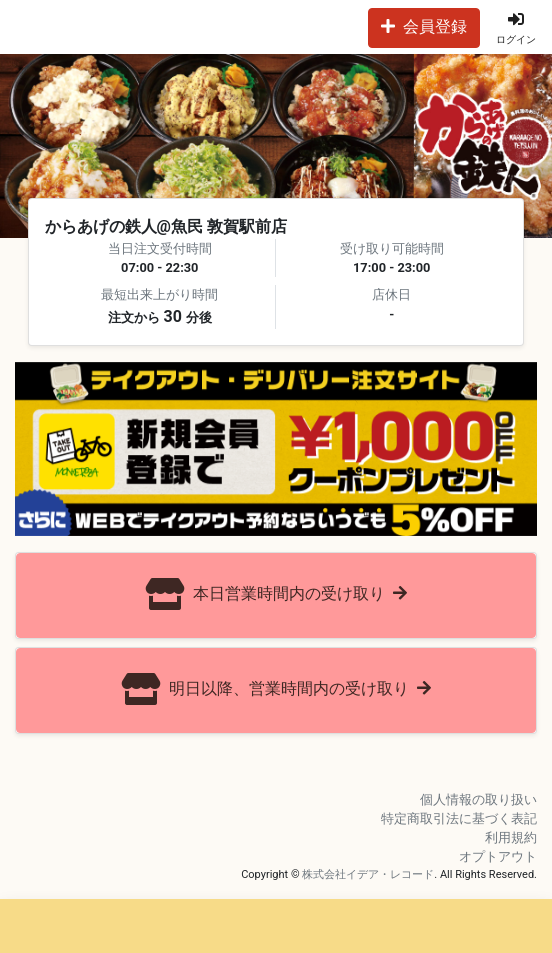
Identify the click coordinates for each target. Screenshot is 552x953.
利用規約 (511, 837)
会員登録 (424, 26)
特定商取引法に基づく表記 (459, 818)
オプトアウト (498, 856)
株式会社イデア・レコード (368, 874)
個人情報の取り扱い (478, 799)
